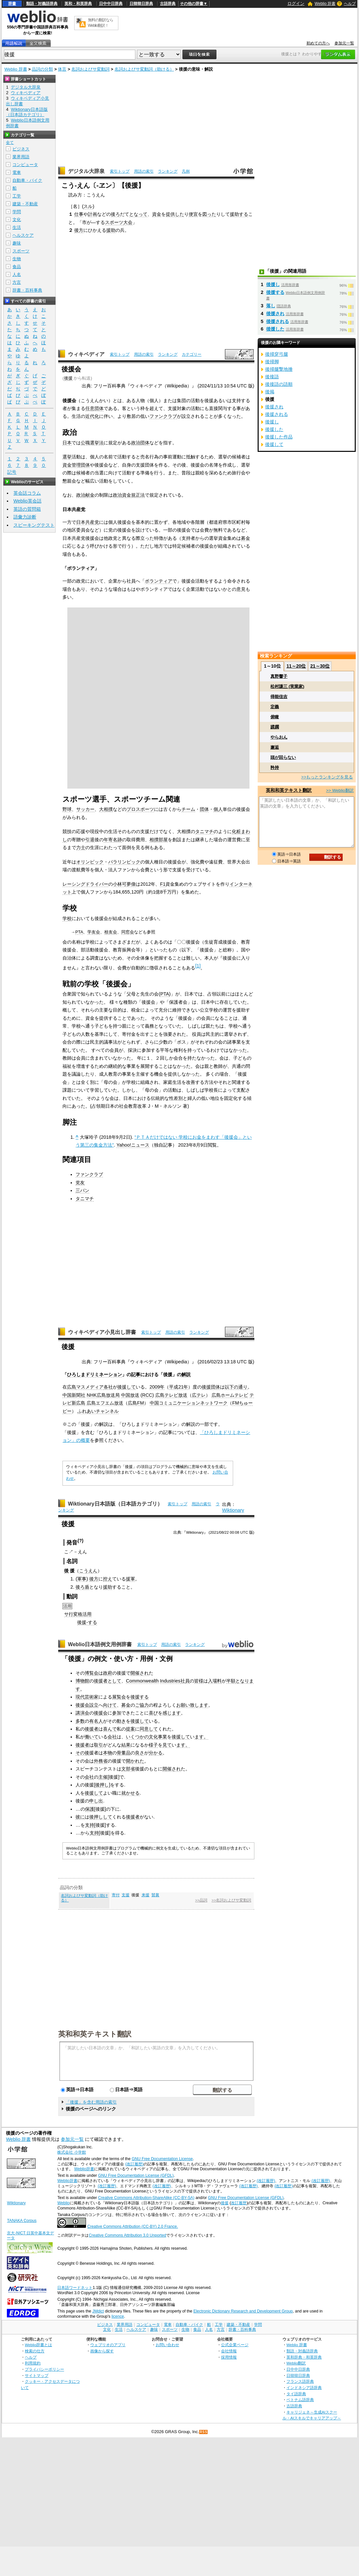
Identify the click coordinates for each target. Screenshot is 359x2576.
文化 (16, 219)
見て (167, 1745)
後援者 (91, 1729)
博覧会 (91, 1673)
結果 (125, 1745)
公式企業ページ (234, 2345)
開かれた (135, 1761)
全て (10, 143)
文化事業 (158, 1736)
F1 (162, 884)
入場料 (215, 1680)
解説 (186, 1374)
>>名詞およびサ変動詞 (231, 1900)
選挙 (67, 456)
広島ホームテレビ (230, 1395)
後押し (102, 1784)
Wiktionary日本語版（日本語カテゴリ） (115, 1504)
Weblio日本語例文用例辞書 (100, 1644)
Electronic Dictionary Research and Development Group (243, 2311)
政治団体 (140, 442)
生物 (16, 258)
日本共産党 (87, 522)
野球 (67, 809)
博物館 (82, 1680)
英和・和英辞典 (78, 3)
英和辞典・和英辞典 (304, 2357)
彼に (80, 1816)
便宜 (193, 214)
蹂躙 (274, 727)
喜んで (110, 1729)
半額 (230, 1680)
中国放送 (130, 1395)
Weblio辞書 (84, 2169)
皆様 (198, 1680)
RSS (204, 2432)
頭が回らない (283, 757)
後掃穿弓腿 (276, 354)
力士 (80, 847)
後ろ (115, 214)
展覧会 (119, 1696)
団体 (204, 809)
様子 (153, 1745)
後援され (275, 313)
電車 (16, 172)
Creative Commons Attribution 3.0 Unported (127, 2235)
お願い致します (192, 1705)
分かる (155, 1752)
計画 (92, 214)
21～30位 (320, 666)
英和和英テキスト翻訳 (94, 2034)
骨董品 (123, 1752)
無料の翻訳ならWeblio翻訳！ (100, 23)
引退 (89, 839)
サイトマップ (36, 2375)
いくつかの (137, 1736)
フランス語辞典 (300, 2381)
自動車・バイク (27, 180)
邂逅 (274, 747)
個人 (218, 809)
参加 (116, 1712)
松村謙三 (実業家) (287, 686)
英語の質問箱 (27, 509)
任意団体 (94, 408)
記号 (11, 472)
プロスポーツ (140, 809)
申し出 (96, 1800)
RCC (147, 1395)
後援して (126, 1387)
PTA (79, 932)
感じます (171, 1712)
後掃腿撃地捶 (279, 369)
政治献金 (85, 495)
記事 (135, 1374)
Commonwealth (142, 1680)
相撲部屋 (158, 839)
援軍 (130, 1578)
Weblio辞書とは (38, 2345)
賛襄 (155, 1895)
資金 (156, 214)
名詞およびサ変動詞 (90, 69)
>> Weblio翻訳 (339, 790)
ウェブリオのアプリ (108, 2345)
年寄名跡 (113, 839)
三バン (82, 1190)
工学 (16, 196)
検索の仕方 (34, 2351)
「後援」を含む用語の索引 (91, 2102)
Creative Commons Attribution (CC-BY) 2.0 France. (132, 2226)
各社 (108, 1387)
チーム (188, 809)
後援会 (82, 1705)
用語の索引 (144, 171)
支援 (125, 1895)
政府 (107, 1673)
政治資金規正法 (129, 495)
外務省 (101, 1761)
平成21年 (178, 1387)
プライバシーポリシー (44, 2369)
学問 (16, 211)
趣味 (16, 243)
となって (138, 214)
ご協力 (142, 1705)
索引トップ (119, 171)
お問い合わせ (167, 2345)
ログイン (295, 3)
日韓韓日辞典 (141, 3)
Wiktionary (233, 1510)
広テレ (199, 1395)
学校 (67, 918)
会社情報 (229, 2351)
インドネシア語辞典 (304, 2387)
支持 (89, 1825)
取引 (98, 1745)
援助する (239, 214)
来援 (145, 1895)
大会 (127, 222)
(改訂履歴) (134, 2164)
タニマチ (204, 831)
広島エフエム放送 (105, 1403)
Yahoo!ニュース (132, 1145)
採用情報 (229, 2357)
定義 (274, 706)
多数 (80, 1721)
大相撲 (106, 809)
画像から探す (102, 2351)
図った (209, 214)
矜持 (274, 767)
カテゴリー (191, 354)
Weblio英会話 (27, 500)
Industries (170, 1680)
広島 (71, 1387)
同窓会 (127, 932)
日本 (67, 442)
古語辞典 (168, 3)
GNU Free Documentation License (162, 2159)
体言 (62, 69)
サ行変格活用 (78, 1614)
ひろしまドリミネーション (94, 1374)
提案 (130, 1729)
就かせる (130, 1793)
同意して (149, 1729)
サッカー (85, 809)
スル (88, 206)
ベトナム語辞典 (300, 2399)
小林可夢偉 (124, 884)
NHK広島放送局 (103, 1395)
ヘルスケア (23, 235)
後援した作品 (279, 436)
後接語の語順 (279, 384)
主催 (103, 1777)
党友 (80, 1182)
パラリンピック (124, 861)
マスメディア (90, 1387)
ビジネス (20, 148)
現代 (80, 1696)
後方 (78, 230)
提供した (175, 214)
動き (121, 1721)
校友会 (110, 932)
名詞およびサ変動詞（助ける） (144, 69)
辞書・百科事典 (27, 290)
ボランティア (158, 581)
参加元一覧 (344, 43)
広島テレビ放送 (171, 1395)
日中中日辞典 (111, 3)
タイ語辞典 (296, 2394)
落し (270, 305)
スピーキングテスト (34, 525)
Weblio (63, 2203)
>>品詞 (201, 1900)
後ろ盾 (82, 1587)
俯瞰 (274, 716)
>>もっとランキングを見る (327, 777)
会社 (112, 1736)
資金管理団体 (76, 465)
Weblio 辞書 (325, 3)
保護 (89, 1809)
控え (107, 1578)
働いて (91, 1736)
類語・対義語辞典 (42, 3)
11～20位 (296, 666)
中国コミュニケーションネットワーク (189, 1403)
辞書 (12, 3)
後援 (68, 378)
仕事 (78, 214)
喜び (153, 1712)
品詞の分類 (42, 69)
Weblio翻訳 (296, 2363)
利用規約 (33, 2363)
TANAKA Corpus (21, 2220)
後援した (275, 329)
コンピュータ (25, 164)
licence (117, 2316)
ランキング (168, 171)
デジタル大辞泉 (86, 171)
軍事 (81, 1578)
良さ (139, 1752)
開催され (139, 1673)
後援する (139, 1696)
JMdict (98, 2311)
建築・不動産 (25, 203)
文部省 (128, 1768)
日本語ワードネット (75, 2287)
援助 (110, 230)
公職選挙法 (92, 442)
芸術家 (91, 1696)
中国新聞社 (73, 1395)
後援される (277, 321)
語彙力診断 (24, 517)
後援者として (107, 1680)
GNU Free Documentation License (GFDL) (136, 2175)
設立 (93, 1705)
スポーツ (114, 222)
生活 (16, 227)
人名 (16, 274)
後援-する (87, 1622)
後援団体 (211, 1387)
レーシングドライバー (85, 884)
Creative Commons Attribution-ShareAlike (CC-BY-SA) (146, 2197)
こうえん (88, 1570)
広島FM (136, 1403)
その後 (82, 1752)
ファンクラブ (163, 416)
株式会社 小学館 (71, 2152)
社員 (185, 1680)
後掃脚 (272, 361)
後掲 (269, 391)
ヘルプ (350, 3)
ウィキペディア (86, 354)
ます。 (201, 1736)
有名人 (96, 1721)
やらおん (278, 737)
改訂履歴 (239, 2203)
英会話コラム (27, 493)
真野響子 (278, 676)
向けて (110, 1705)
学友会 (93, 932)
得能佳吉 (278, 696)
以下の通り (236, 1387)
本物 (107, 1752)
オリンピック (90, 861)
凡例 (186, 171)
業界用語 (20, 156)
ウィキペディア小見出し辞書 (102, 1332)
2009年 (156, 1387)
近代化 (92, 416)
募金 (245, 538)
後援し (273, 284)
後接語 (272, 376)
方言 (16, 282)
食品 (16, 266)
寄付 (116, 1895)
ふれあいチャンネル (98, 1411)
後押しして (100, 1816)
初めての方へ (318, 43)
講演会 (82, 1712)
